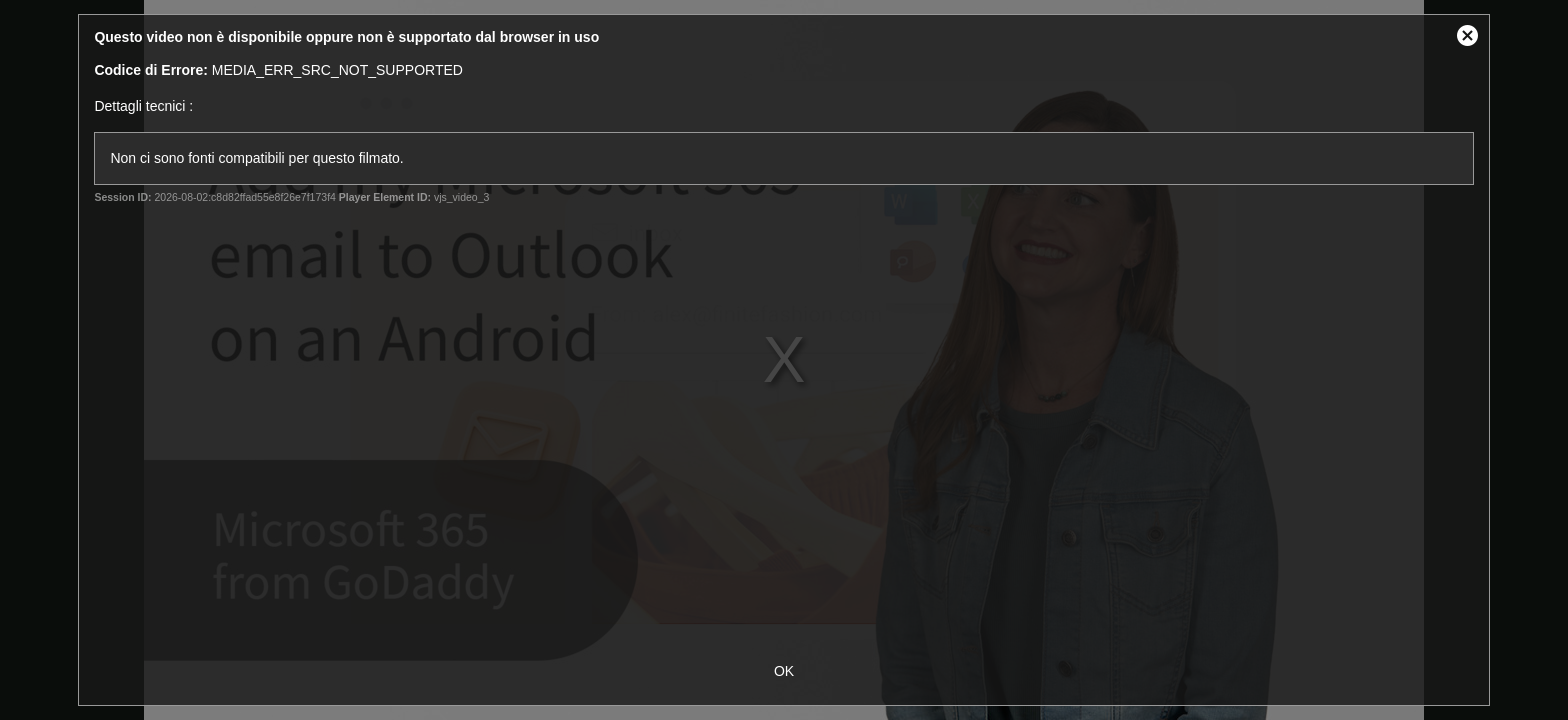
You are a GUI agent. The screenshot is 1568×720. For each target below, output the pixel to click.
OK (784, 671)
